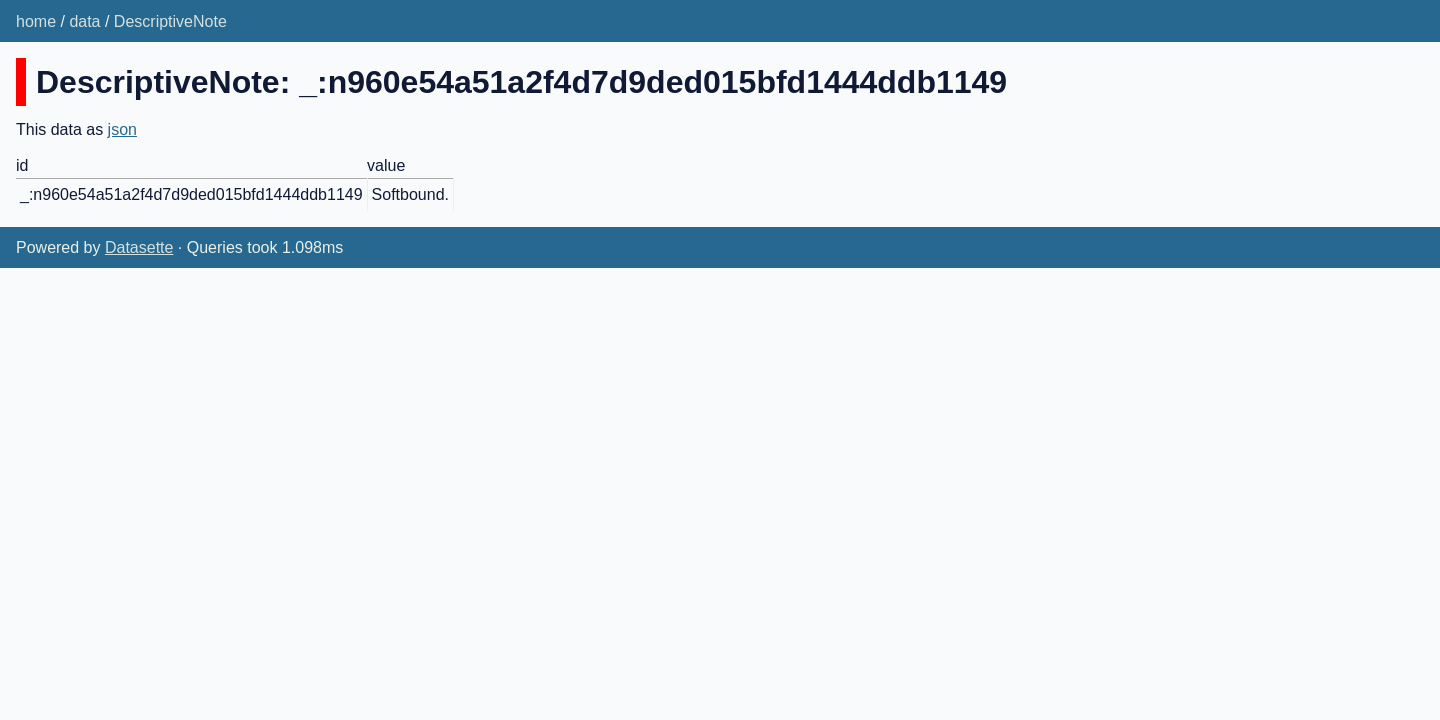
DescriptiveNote (170, 21)
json (122, 129)
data (84, 21)
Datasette (139, 247)
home (36, 21)
